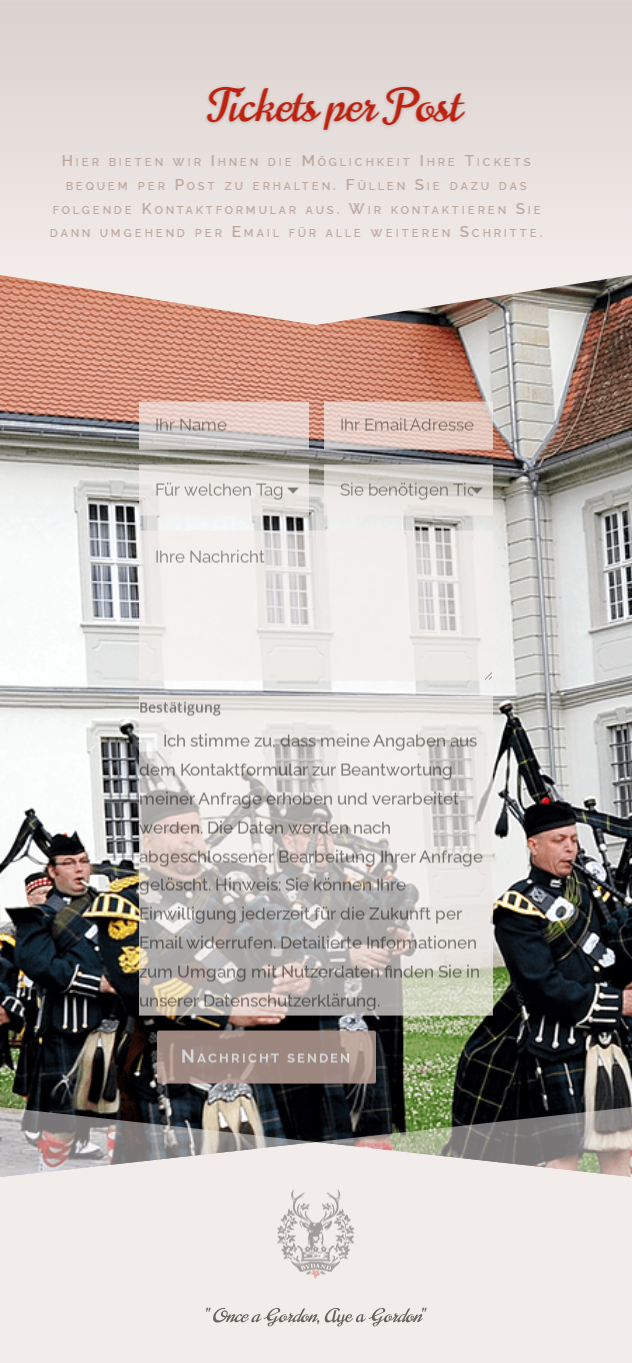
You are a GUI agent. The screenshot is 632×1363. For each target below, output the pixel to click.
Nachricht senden (266, 1066)
